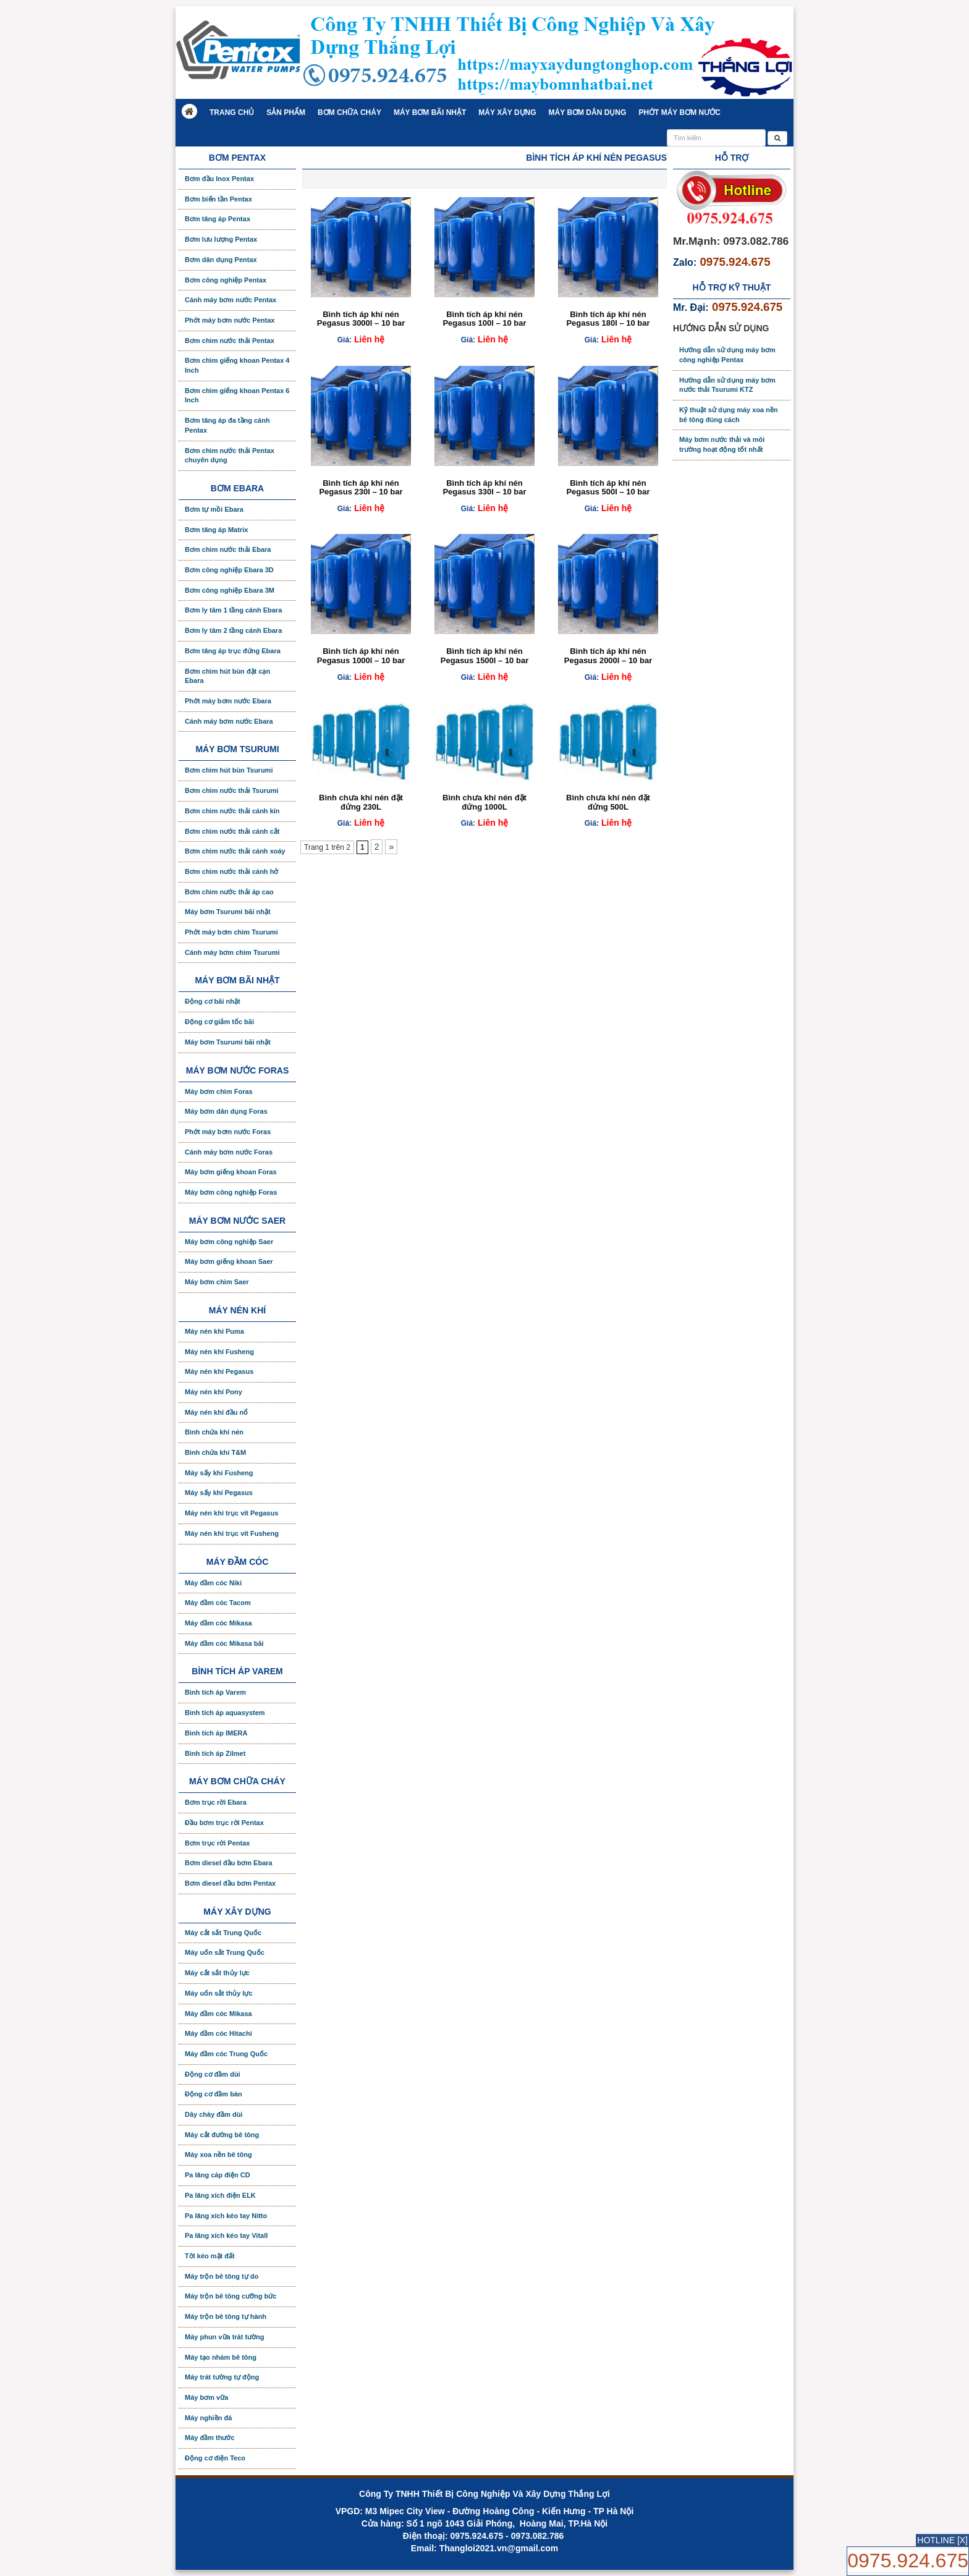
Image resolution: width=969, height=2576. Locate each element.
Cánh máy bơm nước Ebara (229, 721)
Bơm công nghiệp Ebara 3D (229, 570)
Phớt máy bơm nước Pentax (229, 320)
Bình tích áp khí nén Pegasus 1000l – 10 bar (361, 655)
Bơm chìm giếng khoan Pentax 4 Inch (237, 365)
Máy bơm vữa (206, 2397)
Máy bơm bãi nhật (430, 112)
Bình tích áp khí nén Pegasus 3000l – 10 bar (361, 319)
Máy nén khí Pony (213, 1392)
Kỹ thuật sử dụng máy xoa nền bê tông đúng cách (728, 414)
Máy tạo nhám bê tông (220, 2357)
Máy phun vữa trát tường (224, 2337)
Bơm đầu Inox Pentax (219, 178)
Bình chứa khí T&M (215, 1452)
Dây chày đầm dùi (213, 2114)
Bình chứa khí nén (214, 1432)
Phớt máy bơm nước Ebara (228, 701)
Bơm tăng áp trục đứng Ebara (233, 651)
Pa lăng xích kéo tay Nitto (226, 2215)
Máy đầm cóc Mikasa (218, 1623)
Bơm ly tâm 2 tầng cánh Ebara (233, 630)
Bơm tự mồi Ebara (214, 509)
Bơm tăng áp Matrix (216, 529)
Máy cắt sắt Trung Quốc (223, 1932)
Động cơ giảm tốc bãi (219, 1021)
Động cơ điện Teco (215, 2458)
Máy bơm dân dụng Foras (226, 1111)
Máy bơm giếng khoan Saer (229, 1261)
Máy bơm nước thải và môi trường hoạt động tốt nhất (721, 444)
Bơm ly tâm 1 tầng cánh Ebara (233, 610)
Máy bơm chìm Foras (219, 1091)
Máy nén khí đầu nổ (216, 1412)
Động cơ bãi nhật (212, 1001)
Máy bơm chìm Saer (217, 1282)
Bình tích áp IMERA (216, 1733)
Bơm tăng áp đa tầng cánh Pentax (227, 425)
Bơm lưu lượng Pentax (221, 239)
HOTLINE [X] (942, 2540)
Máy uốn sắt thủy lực (219, 1993)
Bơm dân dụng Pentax (221, 259)
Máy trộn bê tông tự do (221, 2276)
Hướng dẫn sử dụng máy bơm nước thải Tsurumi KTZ (727, 385)
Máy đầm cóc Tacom (218, 1602)
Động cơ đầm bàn (213, 2094)
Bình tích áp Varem (215, 1692)
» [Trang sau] (391, 847)
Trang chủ (231, 112)
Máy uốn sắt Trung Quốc (224, 1952)
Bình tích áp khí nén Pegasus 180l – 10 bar (608, 319)
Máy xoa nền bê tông (218, 2154)
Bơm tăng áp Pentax (217, 218)
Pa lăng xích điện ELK (220, 2195)
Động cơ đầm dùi (212, 2074)
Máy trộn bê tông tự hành (225, 2316)
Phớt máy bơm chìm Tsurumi (231, 932)
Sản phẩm (285, 112)
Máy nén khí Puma (214, 1331)
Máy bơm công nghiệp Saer (229, 1241)
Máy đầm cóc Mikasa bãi (224, 1643)
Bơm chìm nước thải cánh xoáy (235, 851)
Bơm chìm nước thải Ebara (228, 549)
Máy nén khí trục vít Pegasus (231, 1513)
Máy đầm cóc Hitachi (218, 2033)
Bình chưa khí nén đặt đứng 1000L (484, 802)
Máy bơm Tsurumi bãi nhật (228, 911)
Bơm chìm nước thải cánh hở (231, 871)
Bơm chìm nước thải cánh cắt (232, 831)
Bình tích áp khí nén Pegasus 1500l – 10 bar (484, 655)
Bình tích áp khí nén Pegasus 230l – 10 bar (360, 487)
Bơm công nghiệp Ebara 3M (229, 590)
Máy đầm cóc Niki (213, 1583)
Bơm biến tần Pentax (218, 199)
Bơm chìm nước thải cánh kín (232, 811)
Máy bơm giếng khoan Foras (231, 1172)
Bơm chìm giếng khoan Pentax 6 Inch (237, 395)
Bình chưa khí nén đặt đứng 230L (361, 802)
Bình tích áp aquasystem (225, 1712)
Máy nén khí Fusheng (219, 1351)
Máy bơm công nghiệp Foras (231, 1192)
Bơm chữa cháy (349, 112)
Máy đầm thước (210, 2437)
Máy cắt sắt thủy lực (217, 1972)
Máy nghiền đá (208, 2417)
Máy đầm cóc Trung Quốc (226, 2053)
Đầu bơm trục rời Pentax (224, 1822)
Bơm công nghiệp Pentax (225, 280)
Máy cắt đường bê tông (222, 2134)
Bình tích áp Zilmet (215, 1753)
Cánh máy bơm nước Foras (229, 1152)
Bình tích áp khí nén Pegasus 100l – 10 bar (484, 319)
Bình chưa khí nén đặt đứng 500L (608, 802)
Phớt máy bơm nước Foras (228, 1131)
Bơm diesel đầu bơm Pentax (230, 1883)
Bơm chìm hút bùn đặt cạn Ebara (227, 676)
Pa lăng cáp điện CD (217, 2175)
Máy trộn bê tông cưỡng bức (230, 2296)
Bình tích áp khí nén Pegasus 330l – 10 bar (484, 487)
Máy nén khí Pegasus (219, 1371)
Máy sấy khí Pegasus (219, 1492)
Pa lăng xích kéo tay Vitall (226, 2235)
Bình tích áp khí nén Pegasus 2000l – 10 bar (608, 655)
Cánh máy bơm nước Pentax (230, 299)
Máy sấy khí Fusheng (219, 1473)
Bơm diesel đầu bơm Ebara (229, 1862)
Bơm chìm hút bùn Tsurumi (229, 770)
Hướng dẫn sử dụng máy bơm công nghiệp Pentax (727, 354)
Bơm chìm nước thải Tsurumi (231, 790)
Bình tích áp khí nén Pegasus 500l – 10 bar (608, 487)
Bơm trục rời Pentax (217, 1843)
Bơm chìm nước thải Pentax (229, 340)
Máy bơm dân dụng (588, 112)
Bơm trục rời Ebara (216, 1802)
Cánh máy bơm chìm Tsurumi (232, 952)
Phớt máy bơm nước (679, 112)
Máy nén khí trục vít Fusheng (232, 1533)
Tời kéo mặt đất (210, 2256)
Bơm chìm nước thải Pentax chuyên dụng (229, 455)
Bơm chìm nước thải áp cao (229, 892)
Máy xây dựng (507, 112)
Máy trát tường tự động (222, 2377)
